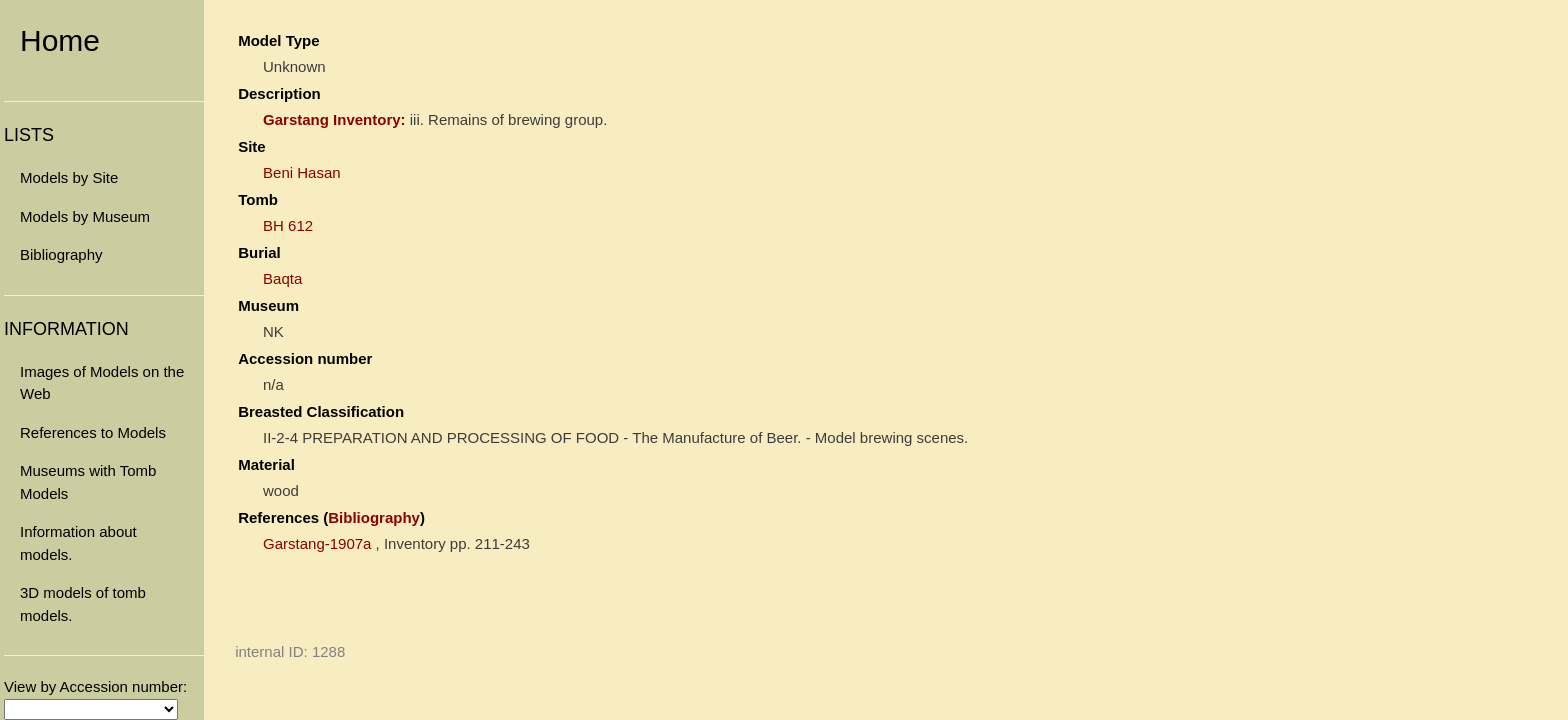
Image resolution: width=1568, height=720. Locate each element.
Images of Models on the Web (102, 383)
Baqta (282, 278)
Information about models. (78, 543)
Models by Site (69, 177)
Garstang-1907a (317, 543)
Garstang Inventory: (334, 119)
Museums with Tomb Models (88, 482)
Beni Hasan (302, 172)
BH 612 (288, 225)
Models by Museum (85, 216)
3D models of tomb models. (83, 604)
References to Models (93, 432)
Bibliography (61, 254)
